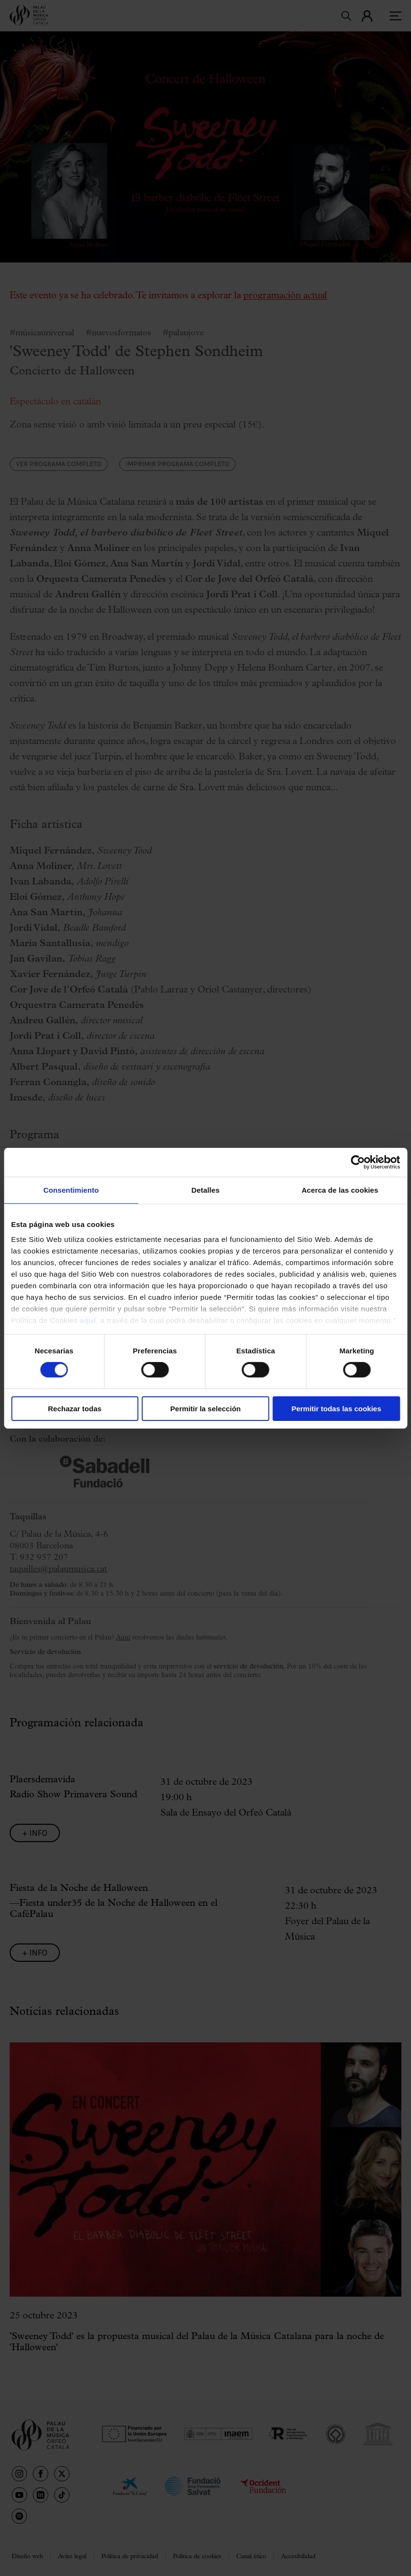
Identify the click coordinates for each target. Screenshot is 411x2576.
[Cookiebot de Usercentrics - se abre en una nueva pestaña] (357, 1162)
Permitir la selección (205, 1409)
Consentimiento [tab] (71, 1189)
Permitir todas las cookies (336, 1409)
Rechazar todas (74, 1409)
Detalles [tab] (205, 1189)
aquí (88, 1320)
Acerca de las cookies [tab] (339, 1189)
